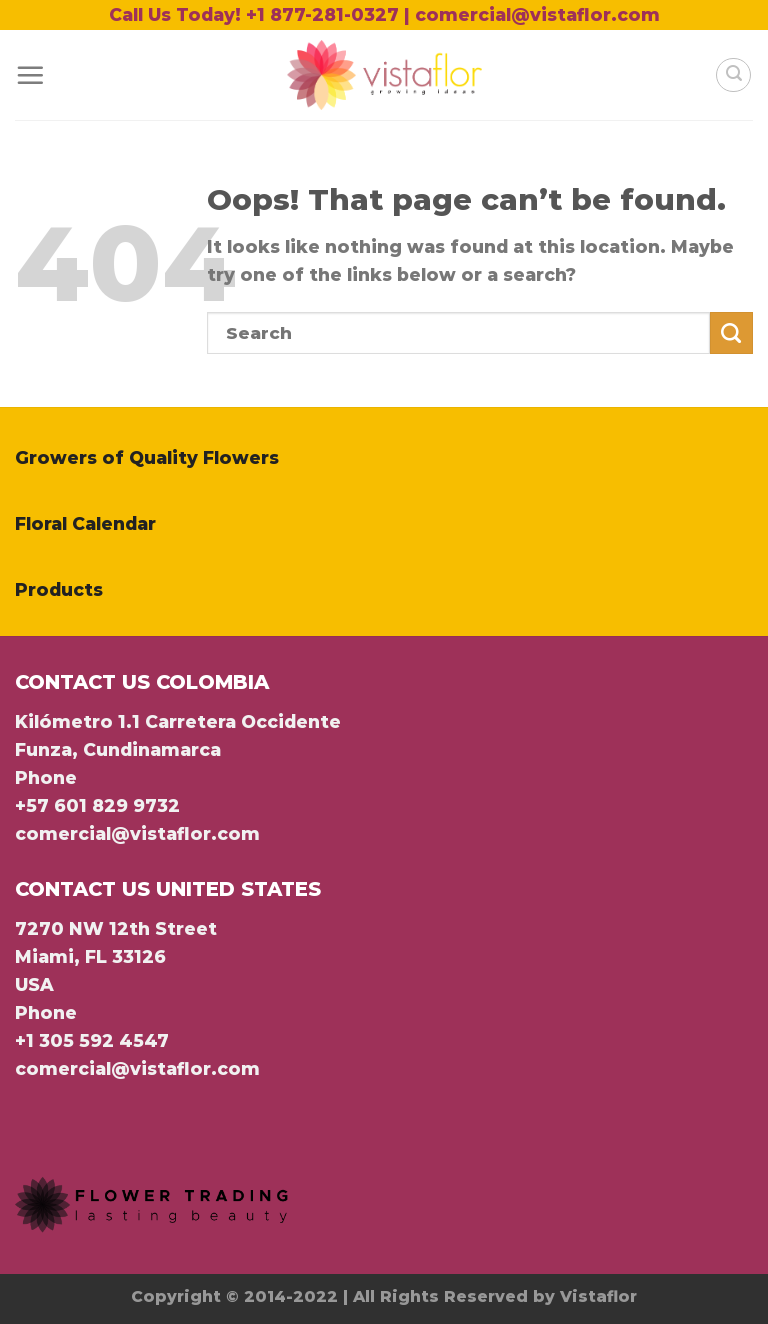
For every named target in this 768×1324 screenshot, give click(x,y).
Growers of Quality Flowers (147, 457)
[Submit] (731, 333)
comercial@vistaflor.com (137, 833)
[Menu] (30, 75)
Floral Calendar (85, 523)
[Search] (733, 75)
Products (59, 589)
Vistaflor (598, 1296)
